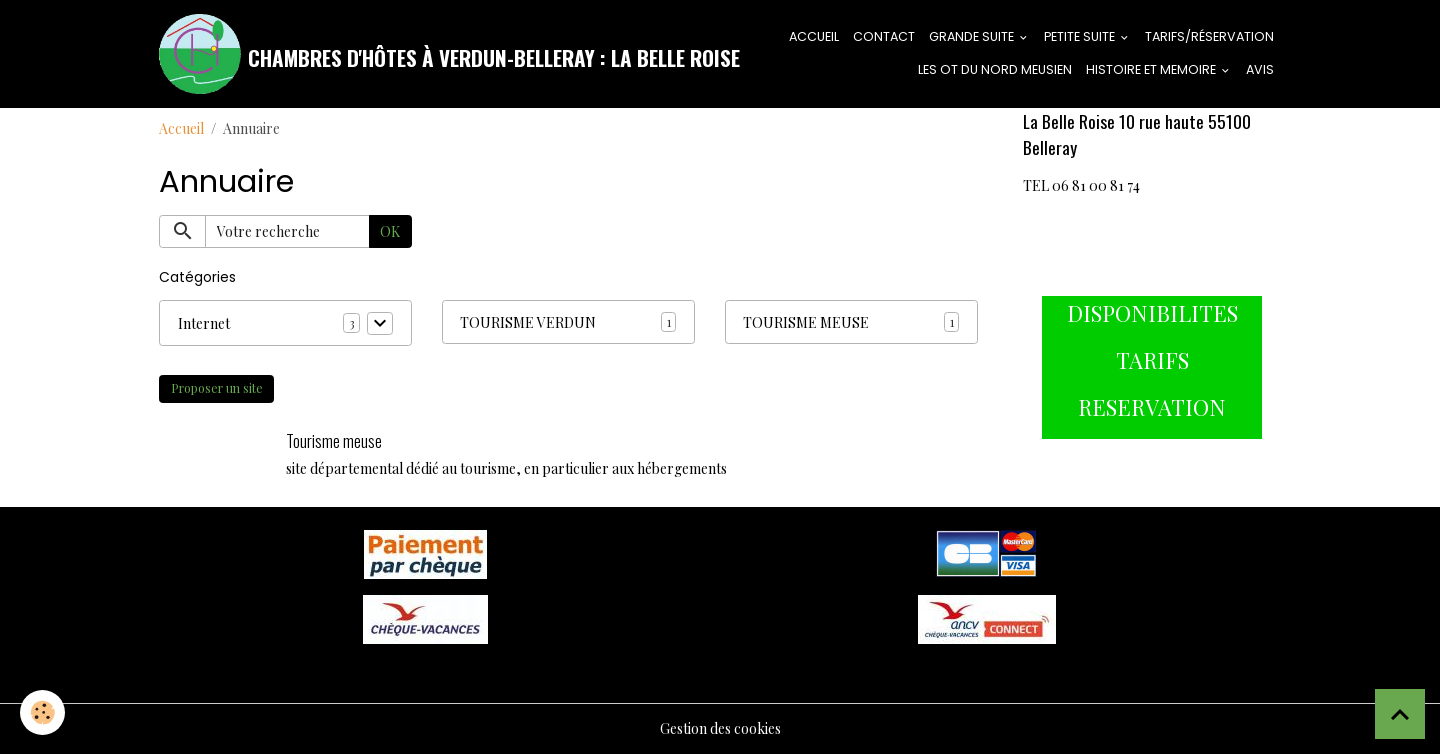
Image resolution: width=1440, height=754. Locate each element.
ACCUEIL (814, 36)
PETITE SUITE (1081, 36)
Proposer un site (217, 388)
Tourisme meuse (334, 440)
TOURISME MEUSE (806, 322)
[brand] (408, 54)
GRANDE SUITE (973, 36)
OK (390, 231)
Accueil (181, 128)
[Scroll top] (1400, 714)
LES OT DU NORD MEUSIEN (995, 69)
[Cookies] (42, 712)
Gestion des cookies (720, 728)
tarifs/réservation (1209, 36)
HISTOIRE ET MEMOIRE (1152, 69)
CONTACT (884, 36)
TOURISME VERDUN (528, 322)
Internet (204, 323)
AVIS (1260, 69)
